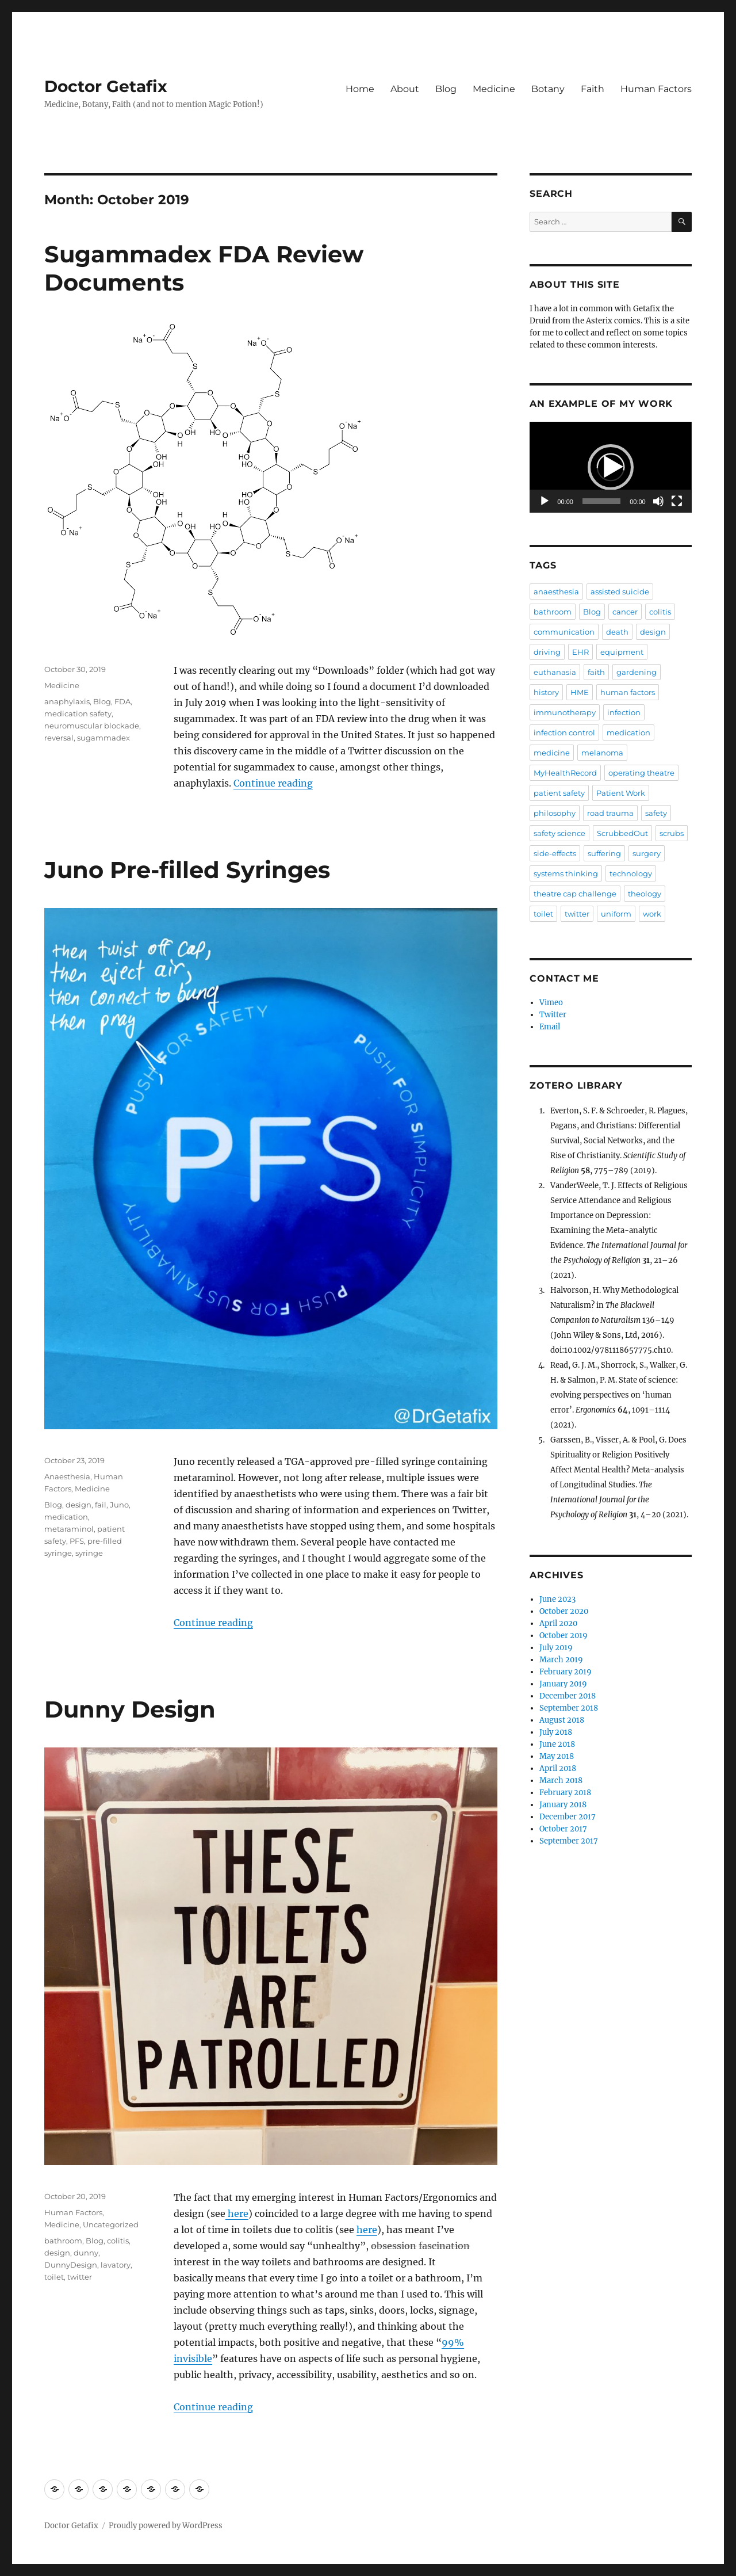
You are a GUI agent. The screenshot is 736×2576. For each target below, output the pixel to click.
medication (66, 1516)
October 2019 (563, 1635)
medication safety (78, 713)
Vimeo (551, 1002)
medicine (552, 752)
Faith (592, 88)
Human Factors (656, 88)
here (236, 2213)
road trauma (610, 813)
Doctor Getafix (105, 86)
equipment (621, 652)
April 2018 (557, 1768)
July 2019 (556, 1648)
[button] (611, 467)
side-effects (555, 853)
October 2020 (563, 1611)
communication (564, 631)
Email (549, 1027)
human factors (627, 692)
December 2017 (567, 1817)
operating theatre (641, 772)
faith (596, 672)
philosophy (555, 813)
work (652, 913)
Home (360, 88)
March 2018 (560, 1780)
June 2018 (557, 1744)
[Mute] (658, 501)
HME (579, 692)
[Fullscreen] (677, 501)
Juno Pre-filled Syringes (187, 870)
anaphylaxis (67, 701)
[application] (610, 467)
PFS (77, 1540)
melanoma (602, 752)
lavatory (116, 2264)
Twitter (552, 1015)
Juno (119, 1504)
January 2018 (562, 1805)
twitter (79, 2276)
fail (100, 1504)
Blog (446, 88)
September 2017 (568, 1841)
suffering (604, 853)
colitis (118, 2240)
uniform (616, 913)
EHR (580, 652)
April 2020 (558, 1623)
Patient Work (620, 792)
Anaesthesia (67, 1476)
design (78, 1504)
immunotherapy (565, 712)
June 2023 (557, 1599)
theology (644, 893)
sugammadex (103, 737)
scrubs (672, 833)
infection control (564, 732)
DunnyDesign (70, 2264)
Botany (548, 88)
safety (656, 813)
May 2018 (556, 1756)
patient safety (559, 792)
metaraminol (69, 1528)
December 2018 (567, 1696)
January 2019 (563, 1684)
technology (631, 873)
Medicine (494, 88)
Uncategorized (111, 2224)
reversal (59, 737)
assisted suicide (620, 591)
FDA (122, 701)
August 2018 (561, 1720)
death (617, 631)
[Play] (544, 501)
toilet (54, 2276)
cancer (625, 611)
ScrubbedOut (622, 833)
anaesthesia (556, 591)
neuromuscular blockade (91, 725)
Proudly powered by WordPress (166, 2526)
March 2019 (561, 1660)
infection (624, 712)
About (404, 88)
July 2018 (555, 1732)
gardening (636, 672)
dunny (86, 2252)
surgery (646, 853)
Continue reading (273, 783)
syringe (89, 1553)
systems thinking (566, 873)
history (546, 692)
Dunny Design (130, 1709)
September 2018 (568, 1708)
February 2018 (565, 1793)
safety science (559, 833)
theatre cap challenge (575, 893)
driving (547, 652)
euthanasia (555, 672)
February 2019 (565, 1672)
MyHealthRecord (565, 772)
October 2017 (563, 1829)
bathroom (63, 2240)
